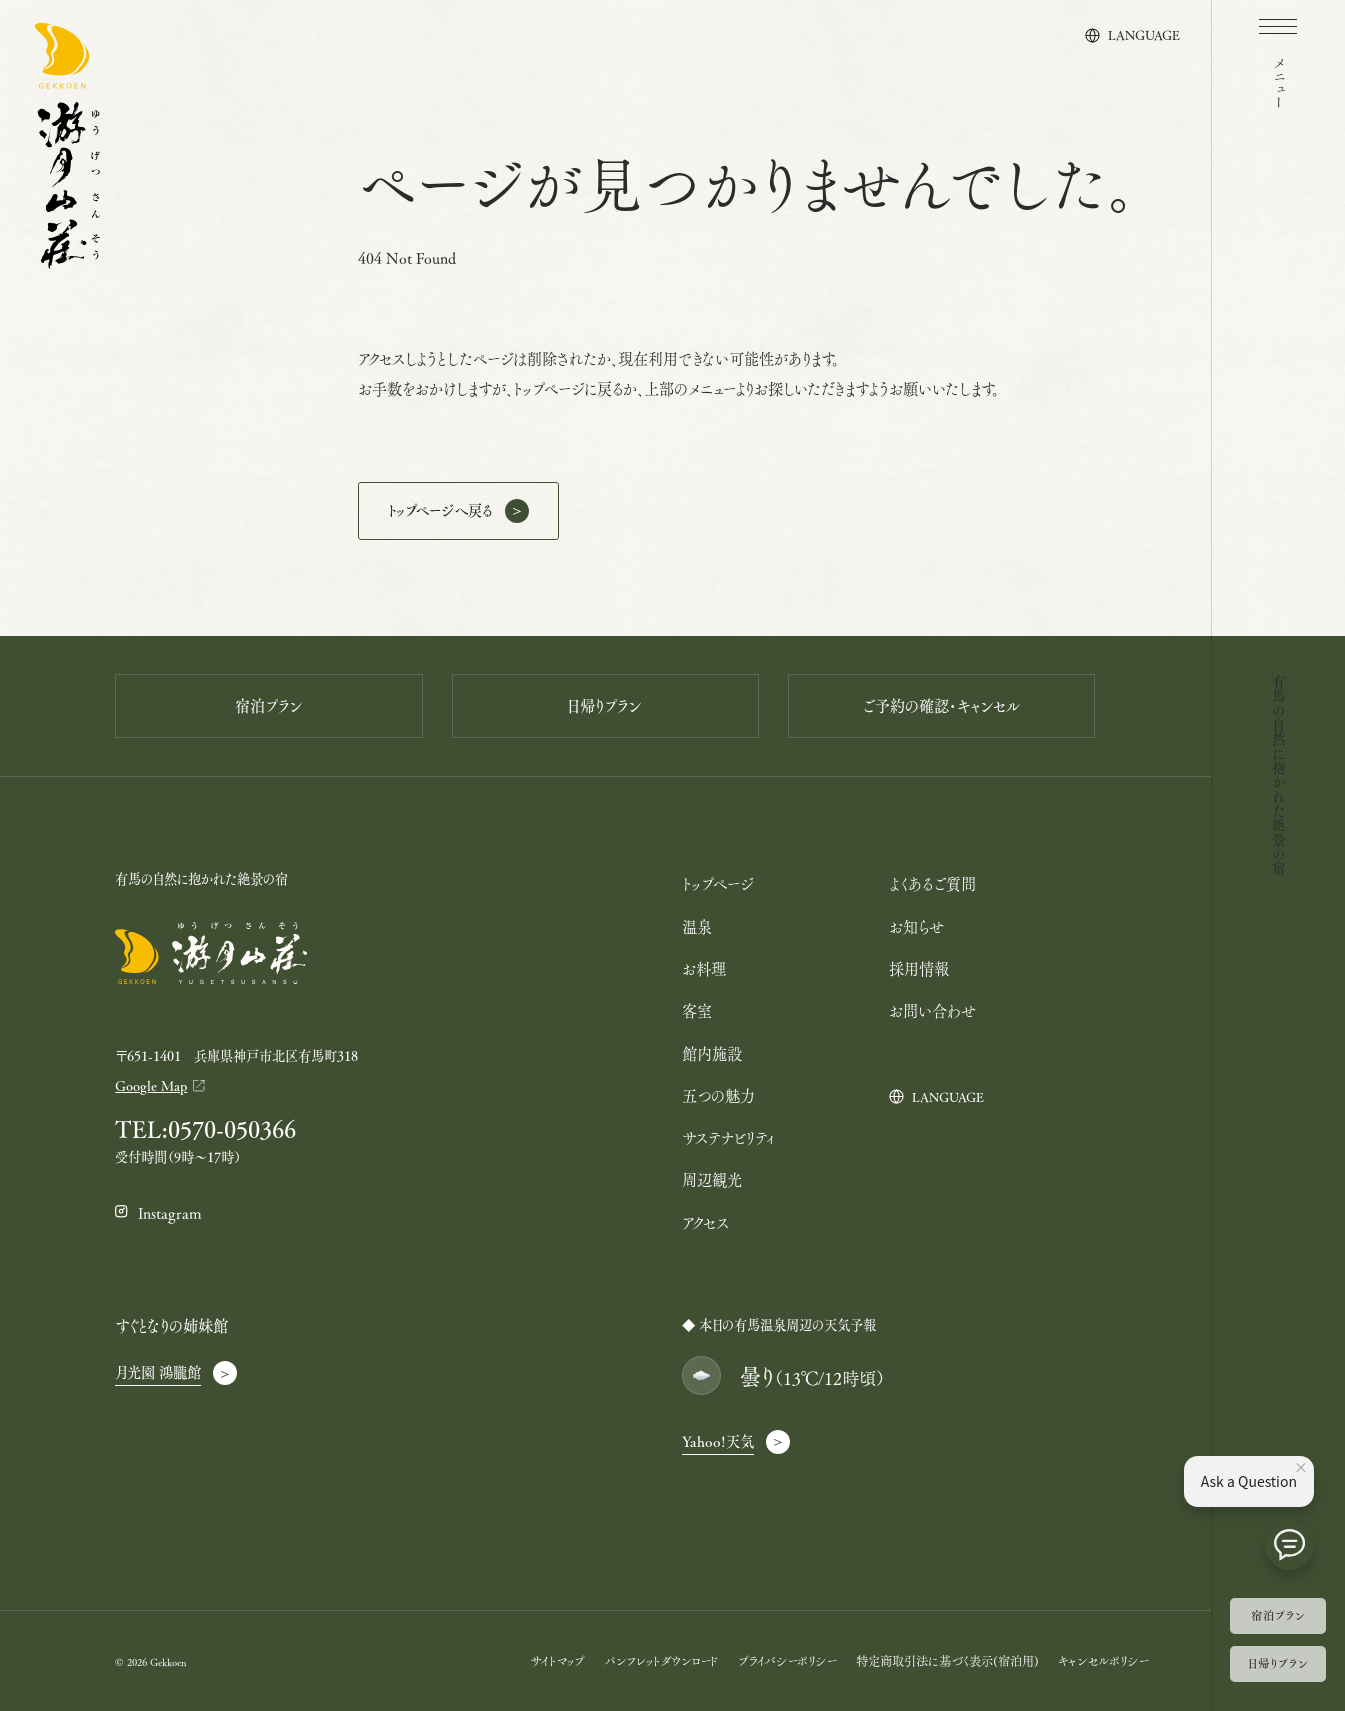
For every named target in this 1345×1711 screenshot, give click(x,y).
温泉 (697, 926)
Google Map (151, 1085)
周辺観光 (712, 1179)
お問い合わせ (932, 1010)
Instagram (170, 1212)
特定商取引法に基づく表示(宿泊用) (947, 1660)
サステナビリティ (728, 1137)
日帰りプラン (1278, 1663)
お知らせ (916, 926)
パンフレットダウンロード (661, 1660)
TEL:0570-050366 (205, 1129)
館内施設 (712, 1053)
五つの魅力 (718, 1095)
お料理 (704, 968)
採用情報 (919, 968)
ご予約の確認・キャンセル (941, 706)
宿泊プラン (1278, 1615)
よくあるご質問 (932, 883)
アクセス (705, 1222)
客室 (697, 1010)
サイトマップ (557, 1660)
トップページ (717, 883)
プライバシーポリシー (787, 1660)
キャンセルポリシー (1103, 1660)
